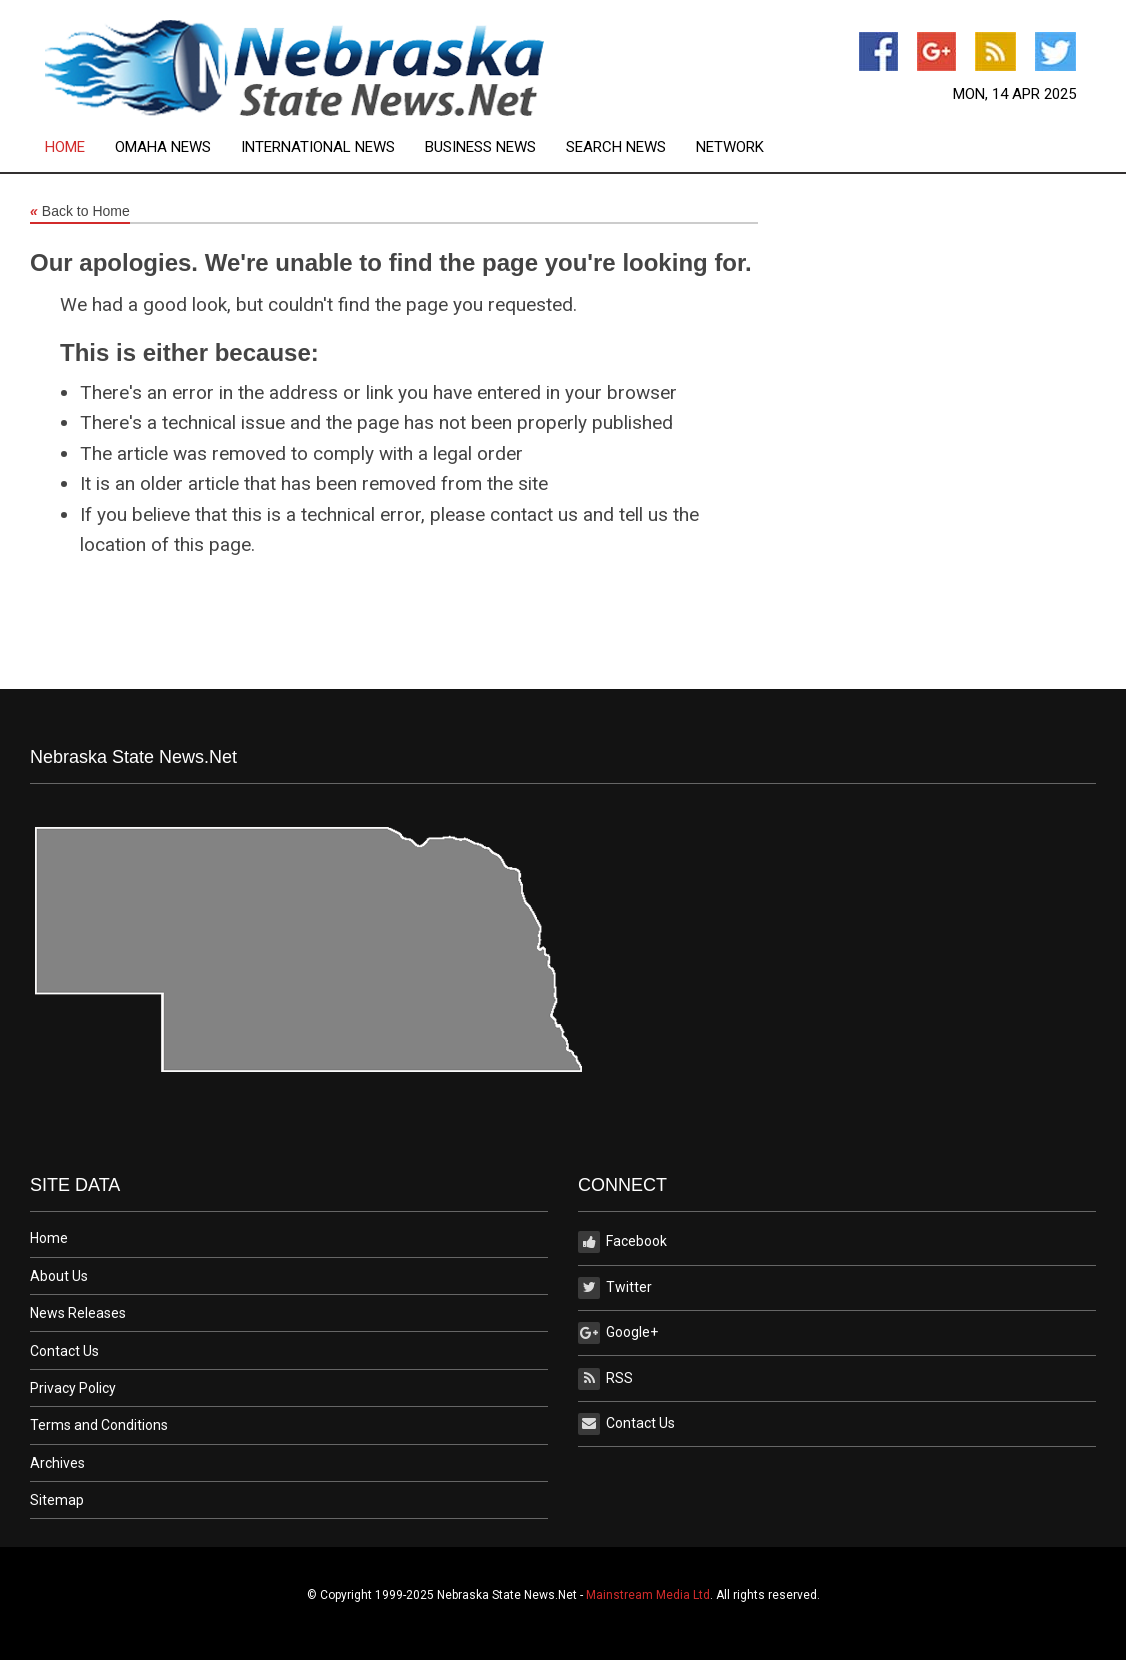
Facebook (622, 1242)
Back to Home (80, 212)
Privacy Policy (73, 1388)
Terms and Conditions (99, 1425)
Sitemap (57, 1500)
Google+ (618, 1333)
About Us (59, 1276)
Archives (57, 1463)
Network (730, 147)
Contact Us (64, 1351)
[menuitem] (80, 147)
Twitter (615, 1288)
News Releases (78, 1313)
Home (65, 147)
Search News (616, 147)
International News (318, 147)
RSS (605, 1379)
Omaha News (163, 147)
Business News (480, 147)
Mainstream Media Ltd (648, 1595)
